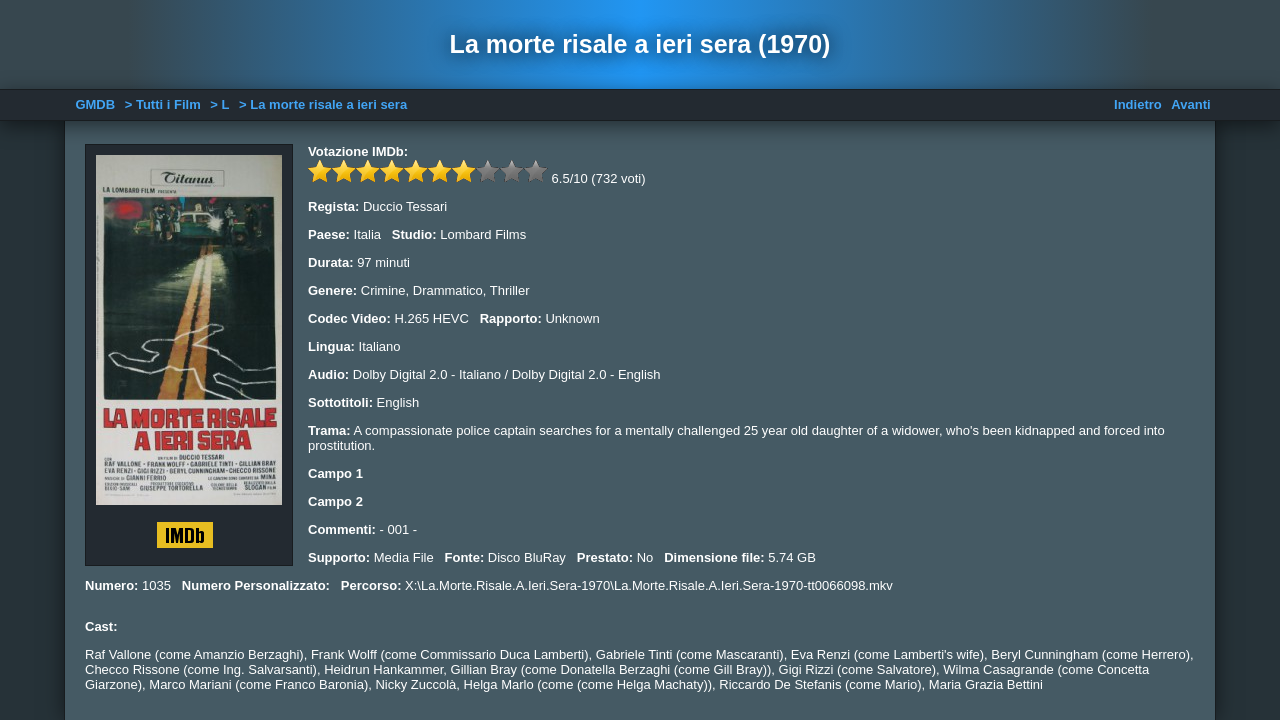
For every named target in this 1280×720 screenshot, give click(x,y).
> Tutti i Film (163, 104)
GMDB (95, 104)
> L (219, 104)
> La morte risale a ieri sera (323, 104)
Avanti (1190, 104)
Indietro (1138, 104)
